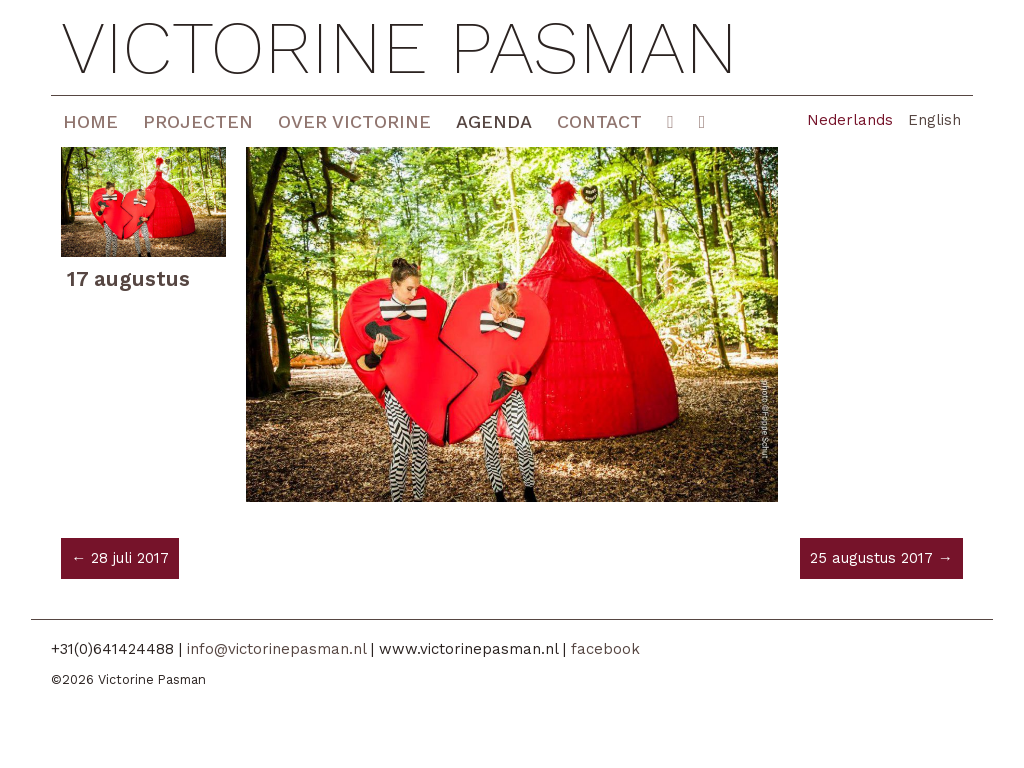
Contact (599, 121)
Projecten (198, 121)
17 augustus (128, 278)
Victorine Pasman (399, 47)
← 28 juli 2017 (120, 558)
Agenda (494, 121)
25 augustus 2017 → (881, 558)
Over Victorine (354, 121)
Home (90, 121)
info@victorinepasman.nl (276, 649)
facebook (605, 649)
